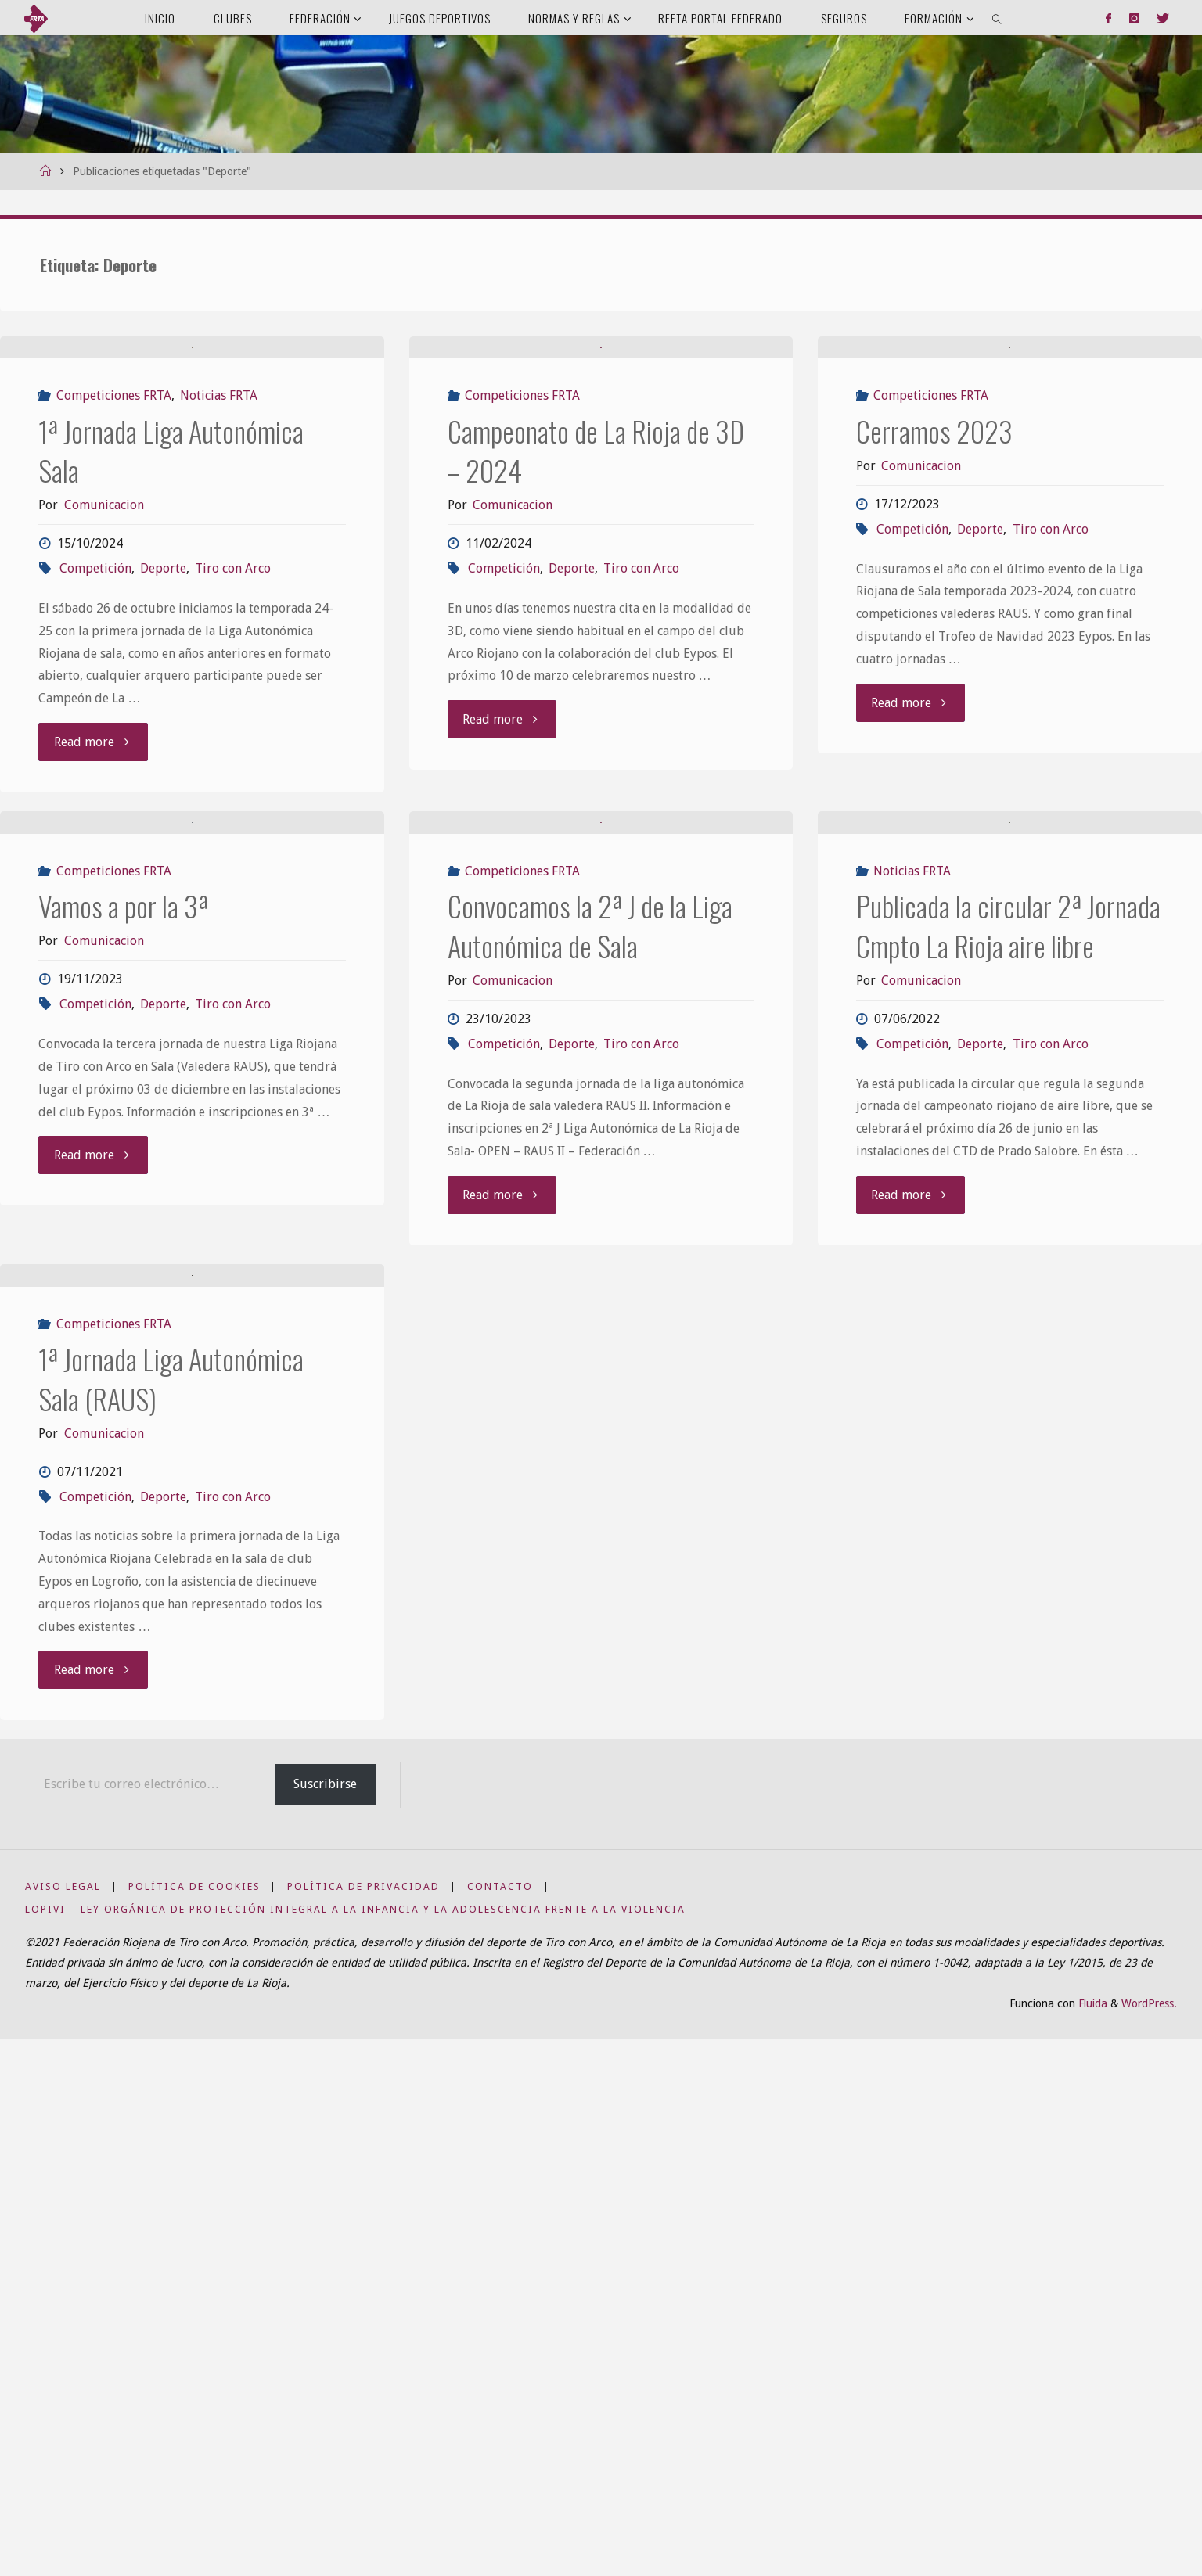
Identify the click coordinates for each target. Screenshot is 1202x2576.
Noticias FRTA (218, 560)
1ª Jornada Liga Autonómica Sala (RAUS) (171, 1915)
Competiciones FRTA (113, 560)
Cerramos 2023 (934, 595)
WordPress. (1149, 2541)
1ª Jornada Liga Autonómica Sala (171, 615)
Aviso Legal (63, 2424)
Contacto (500, 2424)
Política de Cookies (194, 2424)
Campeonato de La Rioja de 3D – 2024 (596, 615)
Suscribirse (325, 2321)
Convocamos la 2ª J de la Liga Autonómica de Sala (590, 1255)
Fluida (1091, 2541)
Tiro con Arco (233, 733)
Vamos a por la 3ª (123, 1235)
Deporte (163, 733)
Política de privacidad (363, 2424)
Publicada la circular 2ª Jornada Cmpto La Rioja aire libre (1008, 1255)
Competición (95, 733)
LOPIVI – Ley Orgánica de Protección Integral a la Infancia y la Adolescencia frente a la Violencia (355, 2446)
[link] (997, 17)
